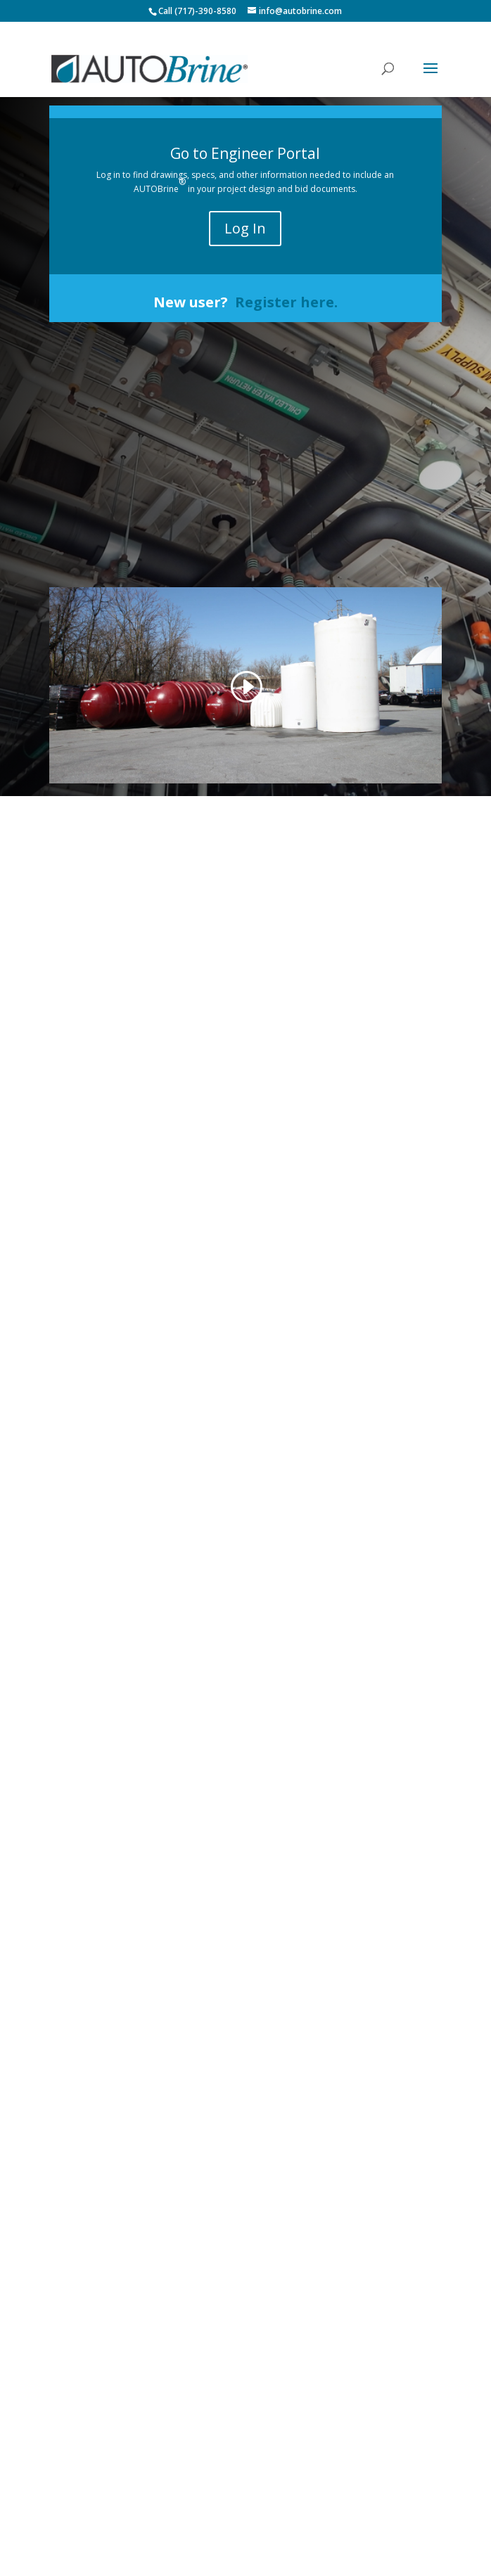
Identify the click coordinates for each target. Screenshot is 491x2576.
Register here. (286, 302)
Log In (245, 228)
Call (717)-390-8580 (197, 11)
